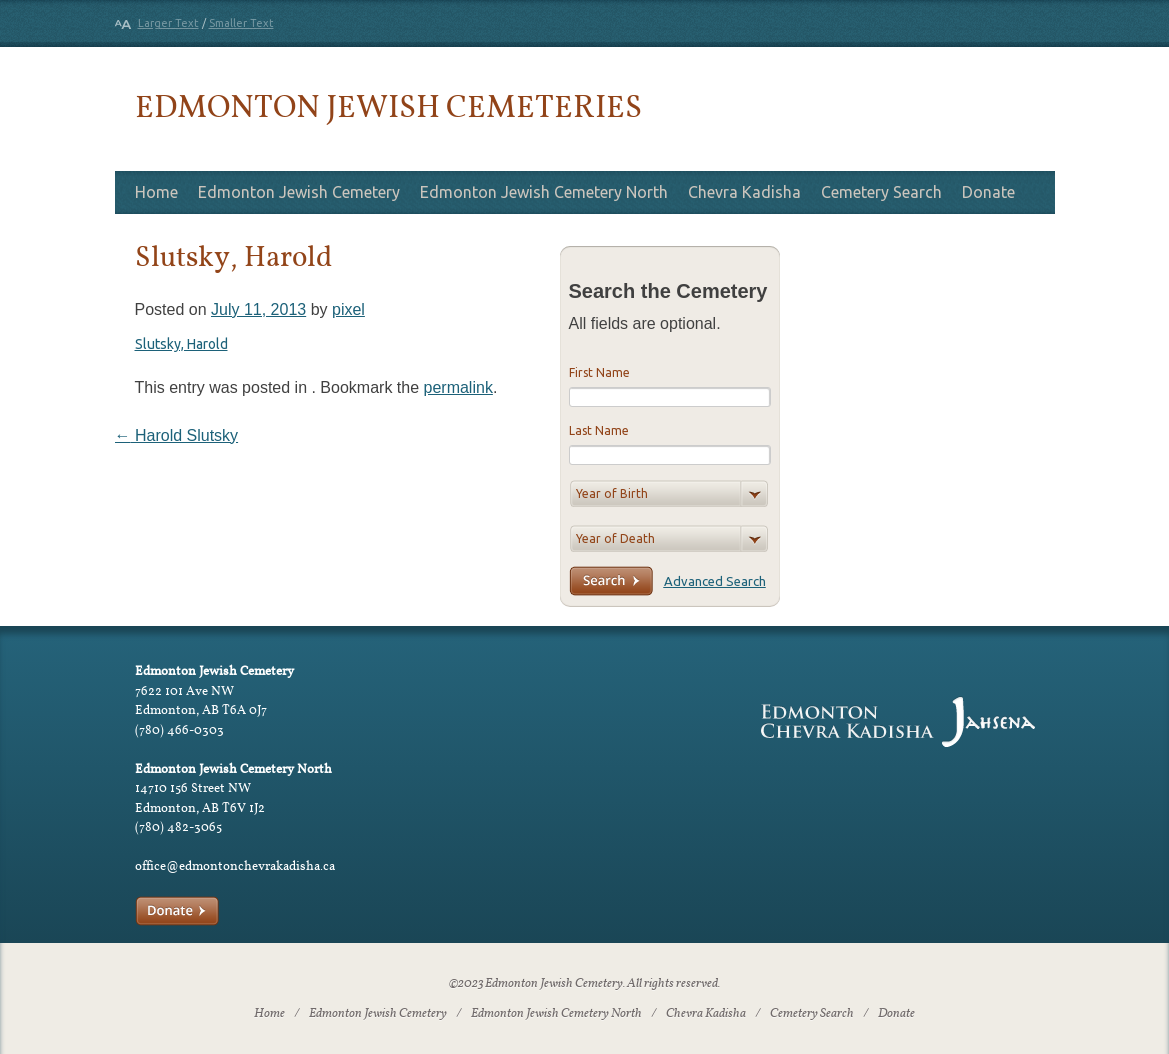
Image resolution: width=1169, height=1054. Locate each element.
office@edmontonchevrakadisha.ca (235, 865)
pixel (348, 309)
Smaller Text (241, 23)
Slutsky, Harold (181, 344)
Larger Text (168, 23)
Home (156, 192)
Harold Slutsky (177, 435)
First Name (599, 372)
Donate (988, 192)
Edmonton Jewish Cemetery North (544, 192)
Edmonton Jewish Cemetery (299, 192)
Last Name (599, 430)
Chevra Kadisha (744, 192)
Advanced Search (715, 581)
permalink (458, 387)
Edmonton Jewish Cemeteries (388, 105)
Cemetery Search (881, 192)
